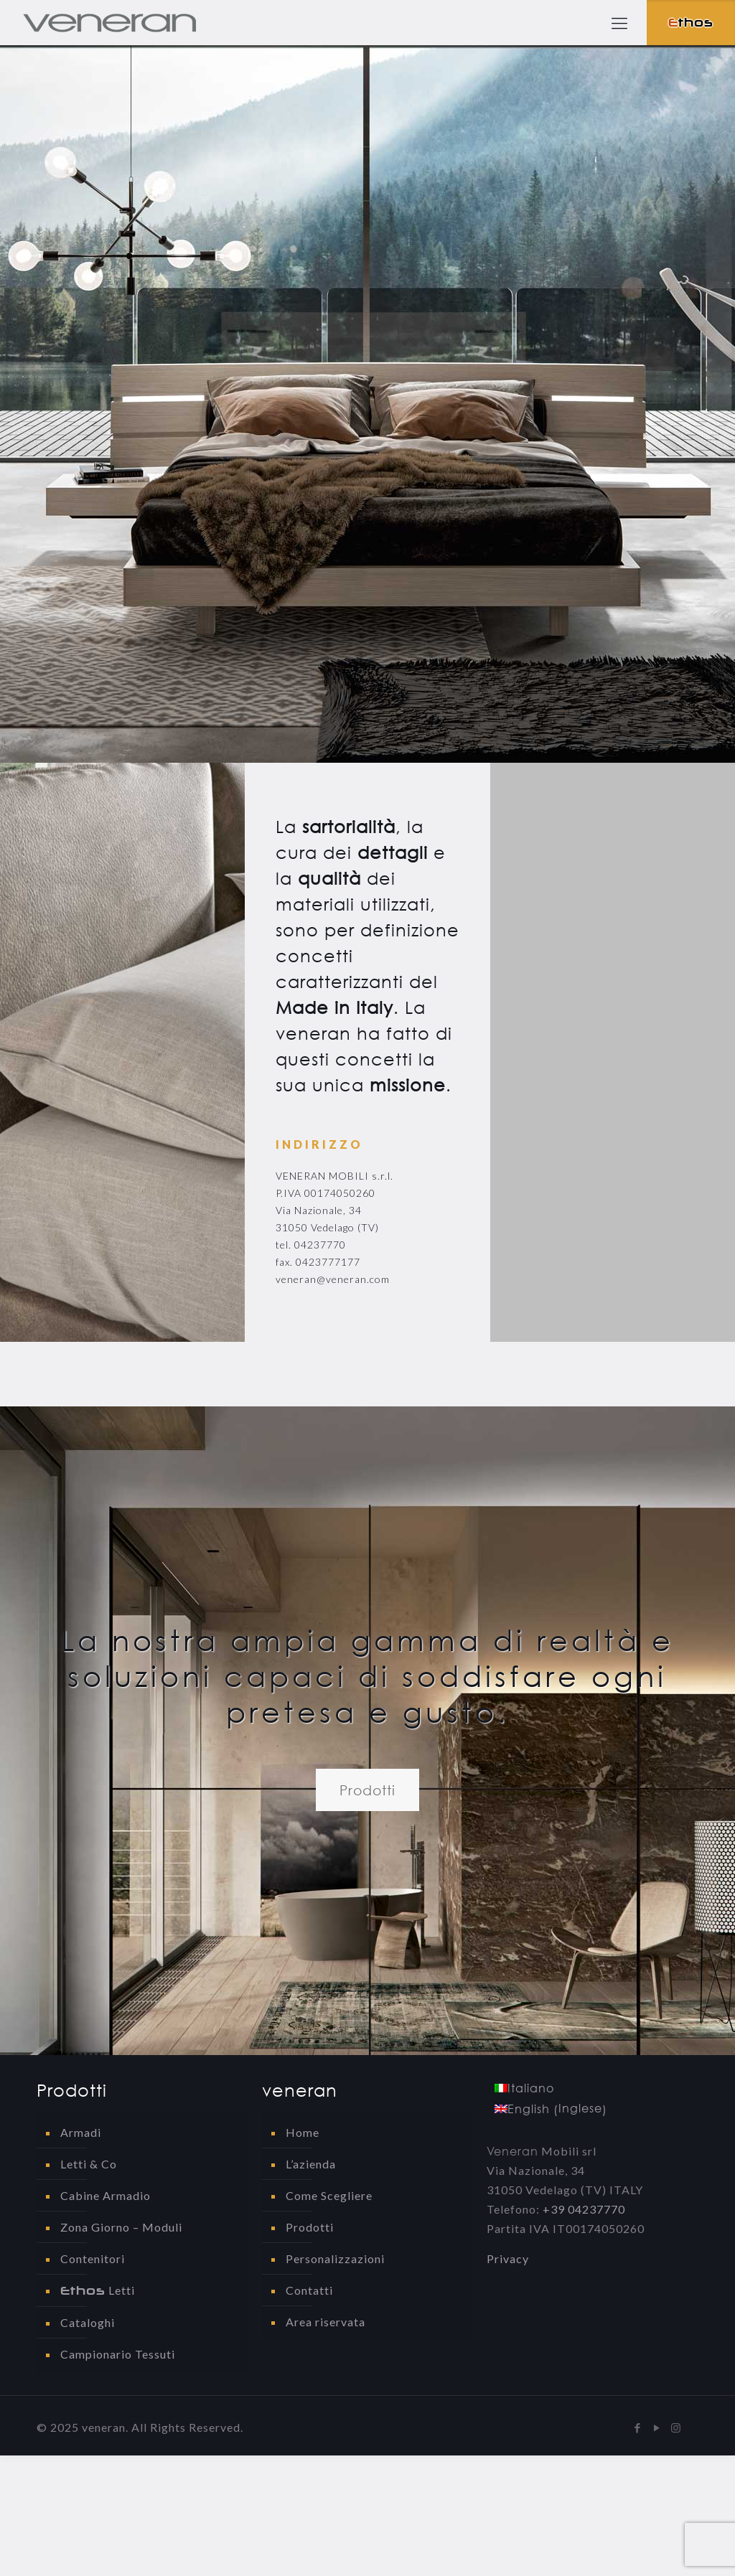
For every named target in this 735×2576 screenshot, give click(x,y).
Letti (97, 2290)
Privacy (508, 2258)
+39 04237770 (584, 2209)
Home (302, 2132)
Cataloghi (87, 2322)
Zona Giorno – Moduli (121, 2227)
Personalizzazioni (335, 2258)
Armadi (80, 2132)
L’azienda (311, 2164)
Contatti (309, 2290)
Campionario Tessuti (117, 2354)
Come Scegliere (329, 2195)
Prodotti (310, 2227)
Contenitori (92, 2258)
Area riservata (325, 2321)
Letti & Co (88, 2164)
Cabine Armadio (105, 2195)
